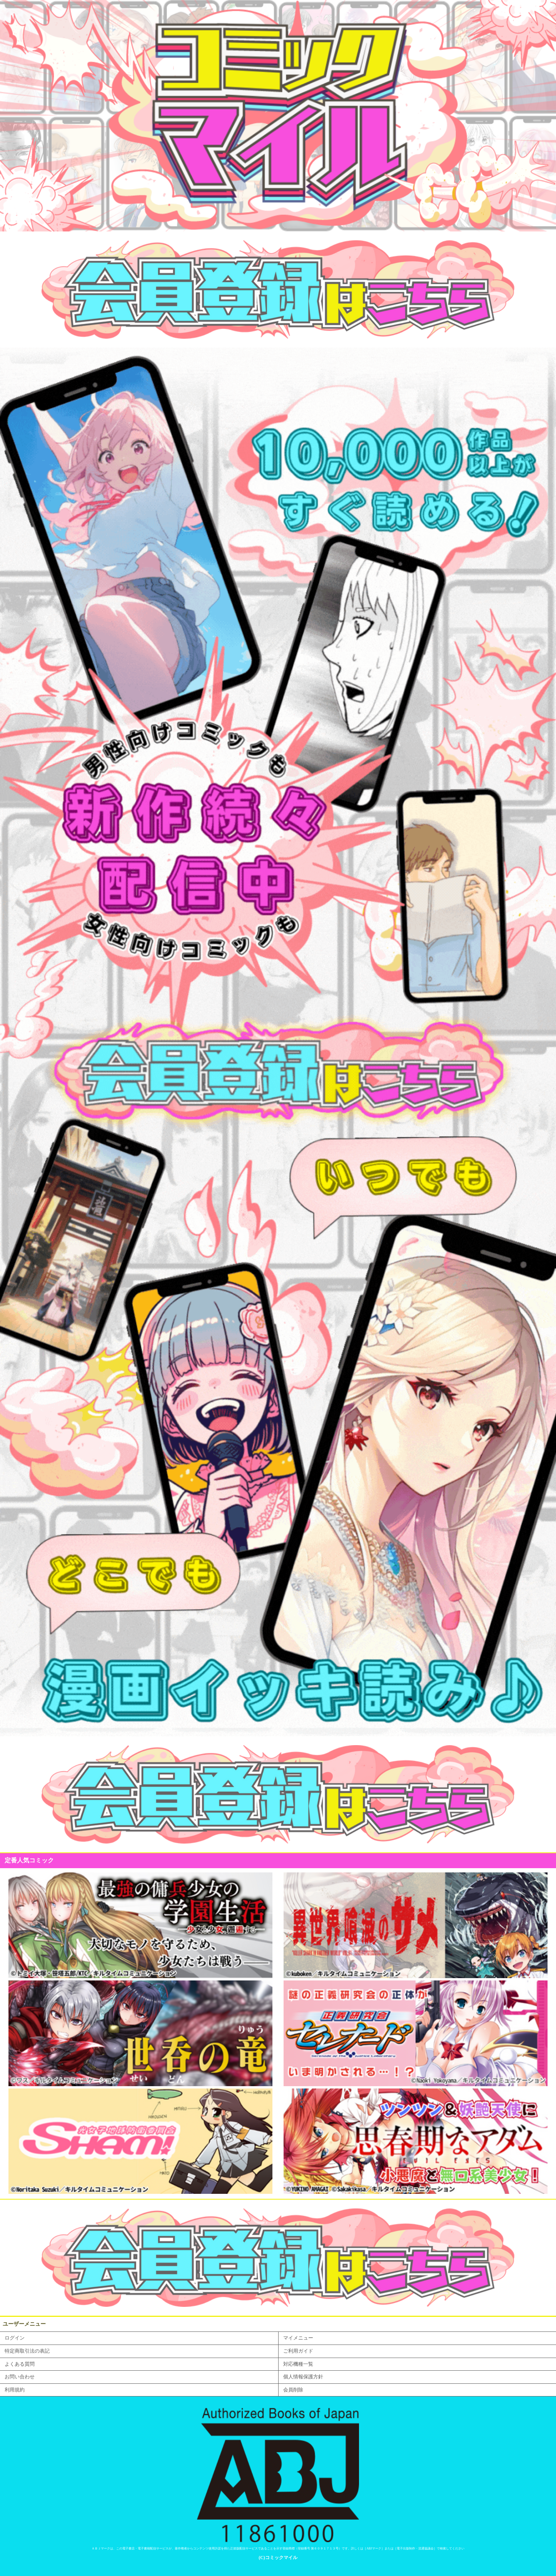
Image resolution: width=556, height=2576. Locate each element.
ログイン (15, 2338)
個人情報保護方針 (303, 2377)
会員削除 (293, 2390)
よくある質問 (20, 2364)
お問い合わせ (20, 2377)
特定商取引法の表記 (27, 2351)
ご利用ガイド (298, 2351)
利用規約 (15, 2390)
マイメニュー (298, 2338)
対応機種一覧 (298, 2364)
